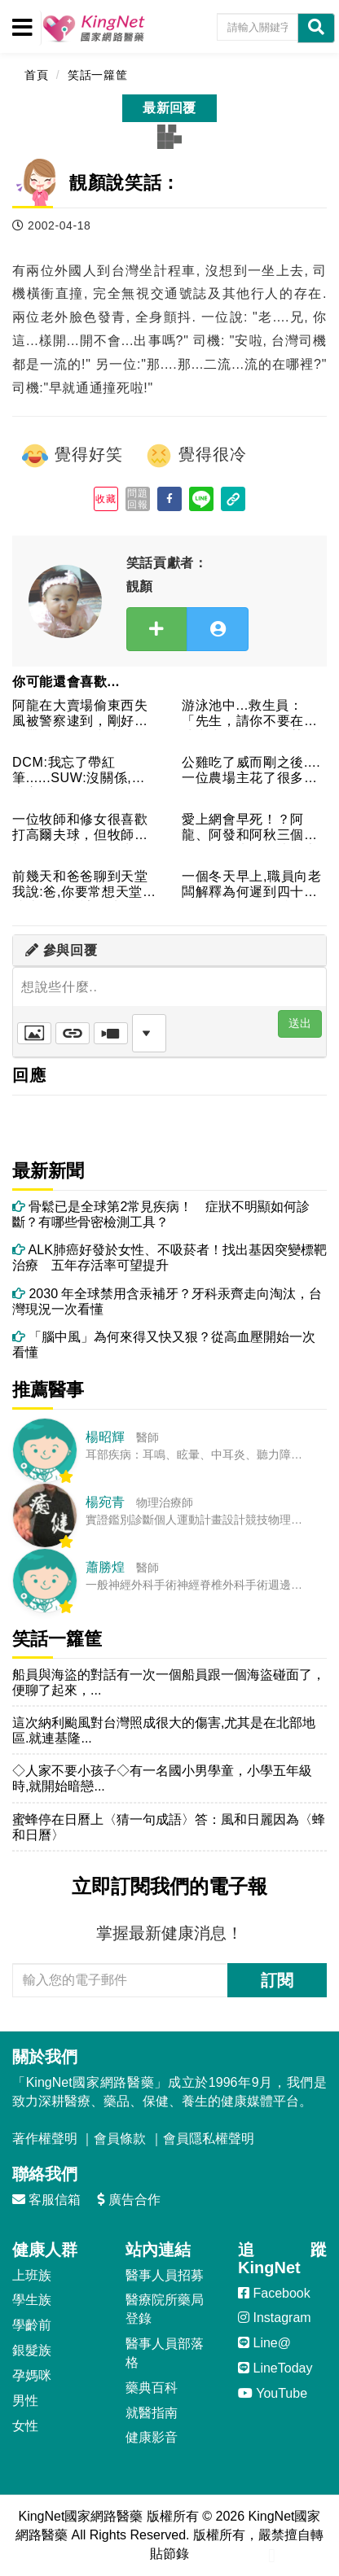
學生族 (31, 2300)
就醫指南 (151, 2413)
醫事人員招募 (164, 2275)
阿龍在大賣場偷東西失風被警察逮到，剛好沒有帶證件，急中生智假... (80, 714)
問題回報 (137, 499)
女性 (25, 2426)
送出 (299, 1023)
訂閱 (277, 1980)
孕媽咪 (31, 2375)
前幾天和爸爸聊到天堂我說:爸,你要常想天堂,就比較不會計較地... (80, 885)
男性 (25, 2401)
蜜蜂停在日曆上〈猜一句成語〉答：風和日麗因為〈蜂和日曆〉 (168, 1827)
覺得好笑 (71, 455)
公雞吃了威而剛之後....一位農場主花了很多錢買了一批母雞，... (251, 771)
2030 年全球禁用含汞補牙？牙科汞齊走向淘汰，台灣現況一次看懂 (167, 1301)
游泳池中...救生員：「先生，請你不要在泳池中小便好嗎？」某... (250, 714)
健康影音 (151, 2437)
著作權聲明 (44, 2138)
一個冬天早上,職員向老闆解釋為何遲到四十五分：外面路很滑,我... (252, 885)
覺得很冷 (195, 455)
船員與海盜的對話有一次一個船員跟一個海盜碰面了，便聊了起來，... (168, 1682)
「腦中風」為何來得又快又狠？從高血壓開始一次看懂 (163, 1344)
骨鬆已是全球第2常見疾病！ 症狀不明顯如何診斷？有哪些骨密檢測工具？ (161, 1214)
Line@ (264, 2343)
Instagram (274, 2318)
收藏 (105, 499)
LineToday (275, 2368)
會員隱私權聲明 (208, 2138)
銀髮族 (31, 2350)
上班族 (31, 2275)
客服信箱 (46, 2199)
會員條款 (120, 2138)
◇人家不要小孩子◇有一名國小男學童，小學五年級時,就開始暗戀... (162, 1778)
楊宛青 (105, 1502)
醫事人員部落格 (164, 2353)
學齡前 (31, 2325)
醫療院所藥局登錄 (164, 2309)
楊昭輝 (105, 1437)
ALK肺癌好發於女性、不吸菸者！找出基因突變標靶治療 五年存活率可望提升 (169, 1257)
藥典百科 (151, 2387)
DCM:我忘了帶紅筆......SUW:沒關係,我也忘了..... (78, 771)
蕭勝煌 (105, 1567)
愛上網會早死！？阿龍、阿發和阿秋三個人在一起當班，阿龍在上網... (250, 828)
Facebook (274, 2293)
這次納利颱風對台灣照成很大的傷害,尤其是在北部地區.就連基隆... (163, 1730)
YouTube (272, 2393)
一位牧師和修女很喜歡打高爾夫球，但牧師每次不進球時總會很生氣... (80, 828)
